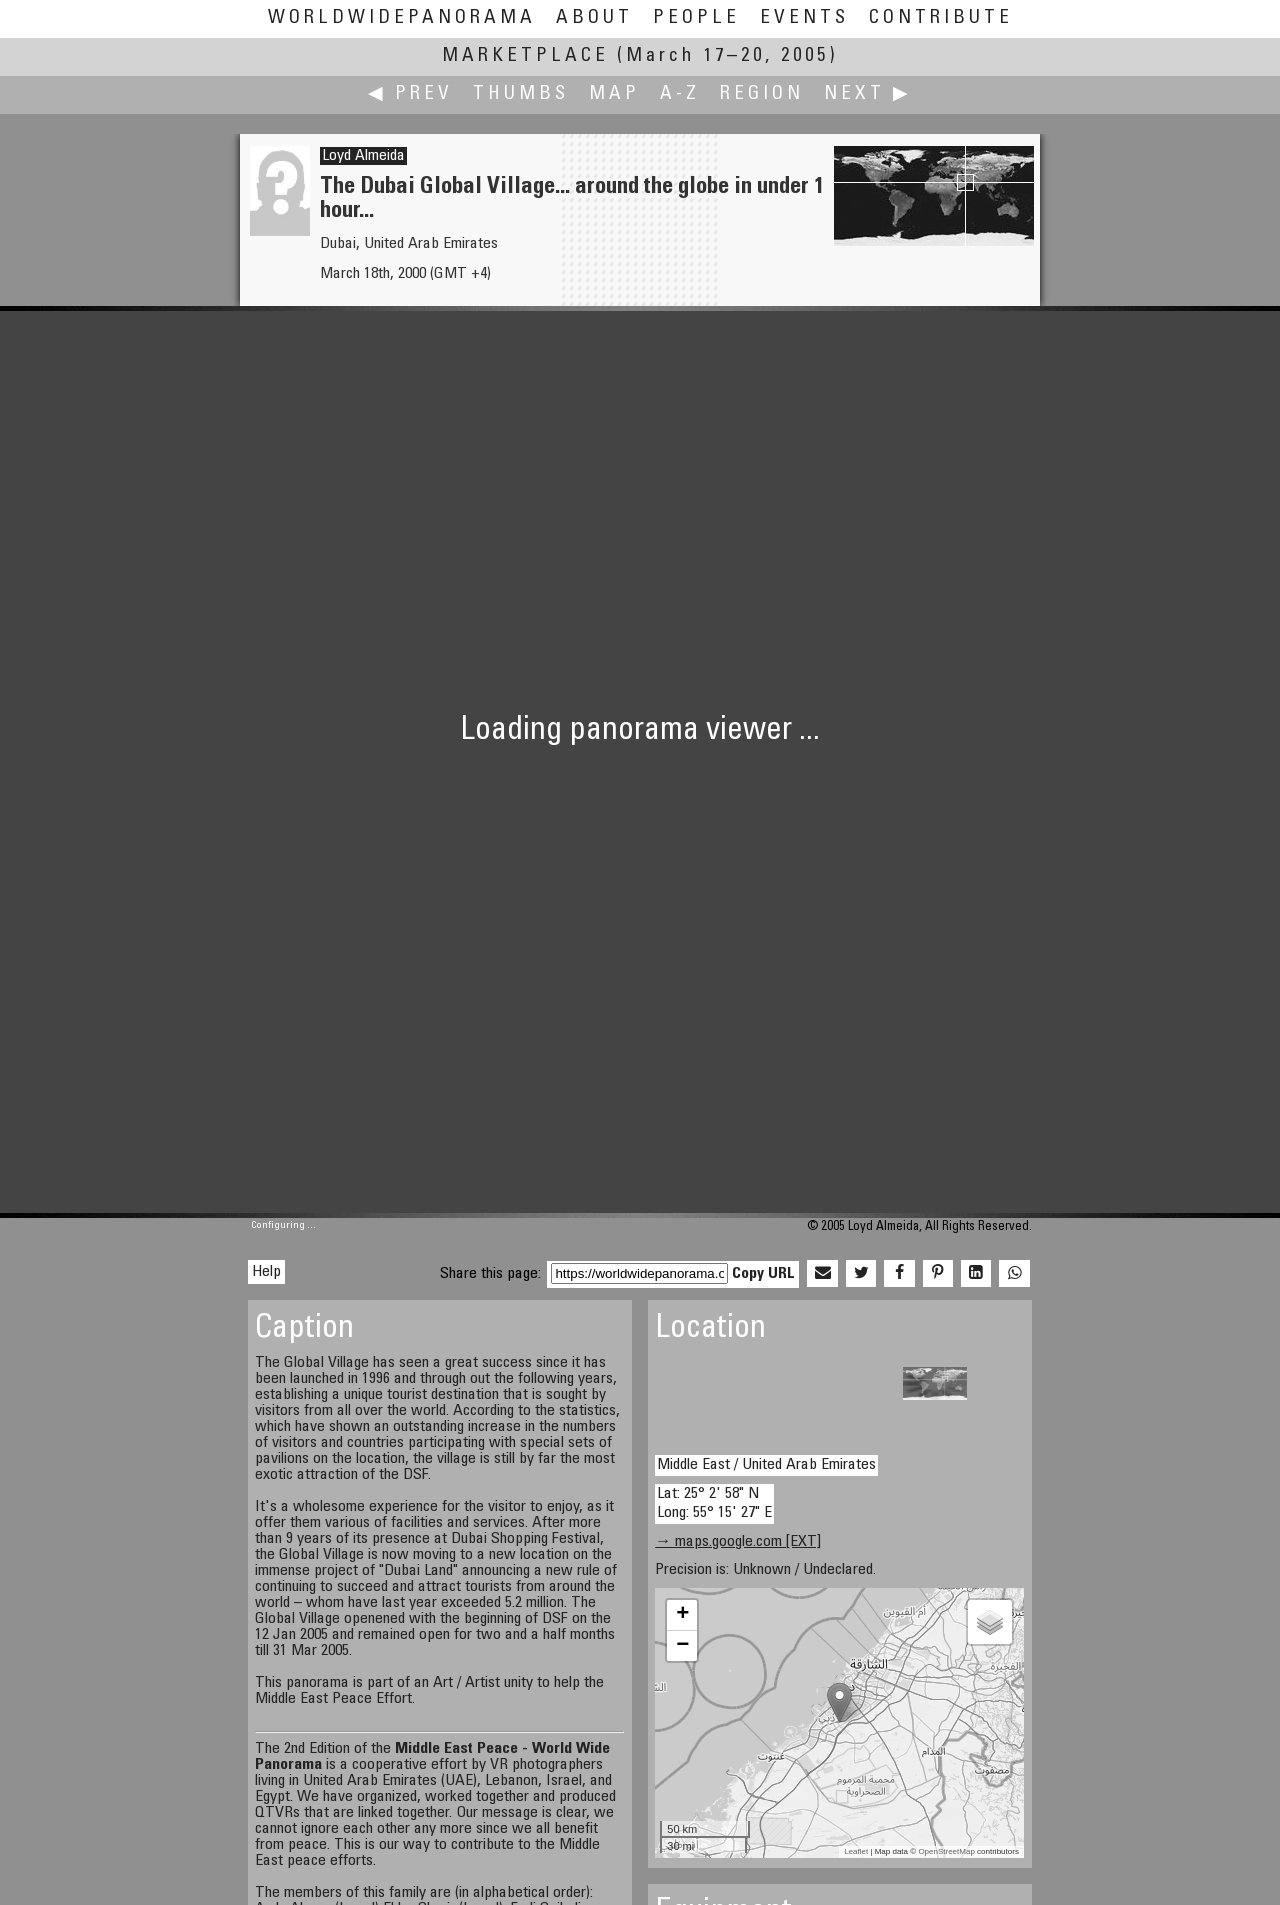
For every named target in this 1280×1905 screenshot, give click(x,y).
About (594, 18)
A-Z (680, 94)
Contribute (941, 18)
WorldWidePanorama (402, 18)
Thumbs (521, 94)
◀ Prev (410, 94)
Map (614, 94)
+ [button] (682, 1615)
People (696, 18)
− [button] (682, 1646)
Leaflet (856, 1851)
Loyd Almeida (363, 156)
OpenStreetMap (946, 1851)
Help (266, 1272)
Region (762, 94)
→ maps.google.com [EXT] (738, 1542)
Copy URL (763, 1274)
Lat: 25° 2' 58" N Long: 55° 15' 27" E (714, 1503)
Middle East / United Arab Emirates (766, 1465)
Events (804, 18)
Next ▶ (868, 94)
